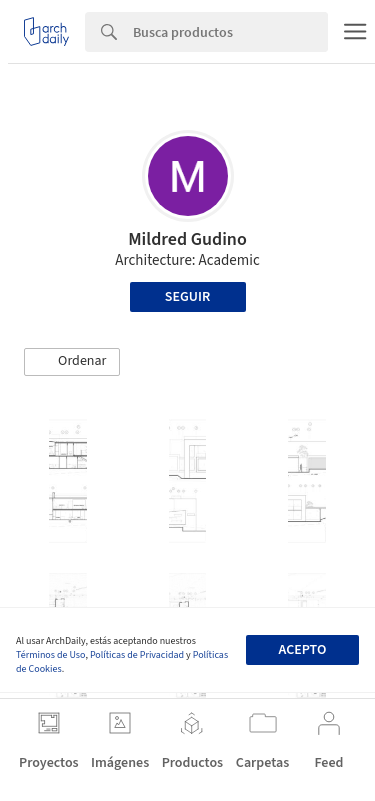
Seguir (187, 297)
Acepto (302, 650)
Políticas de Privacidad (137, 655)
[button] (72, 362)
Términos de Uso (50, 655)
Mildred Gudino (187, 239)
